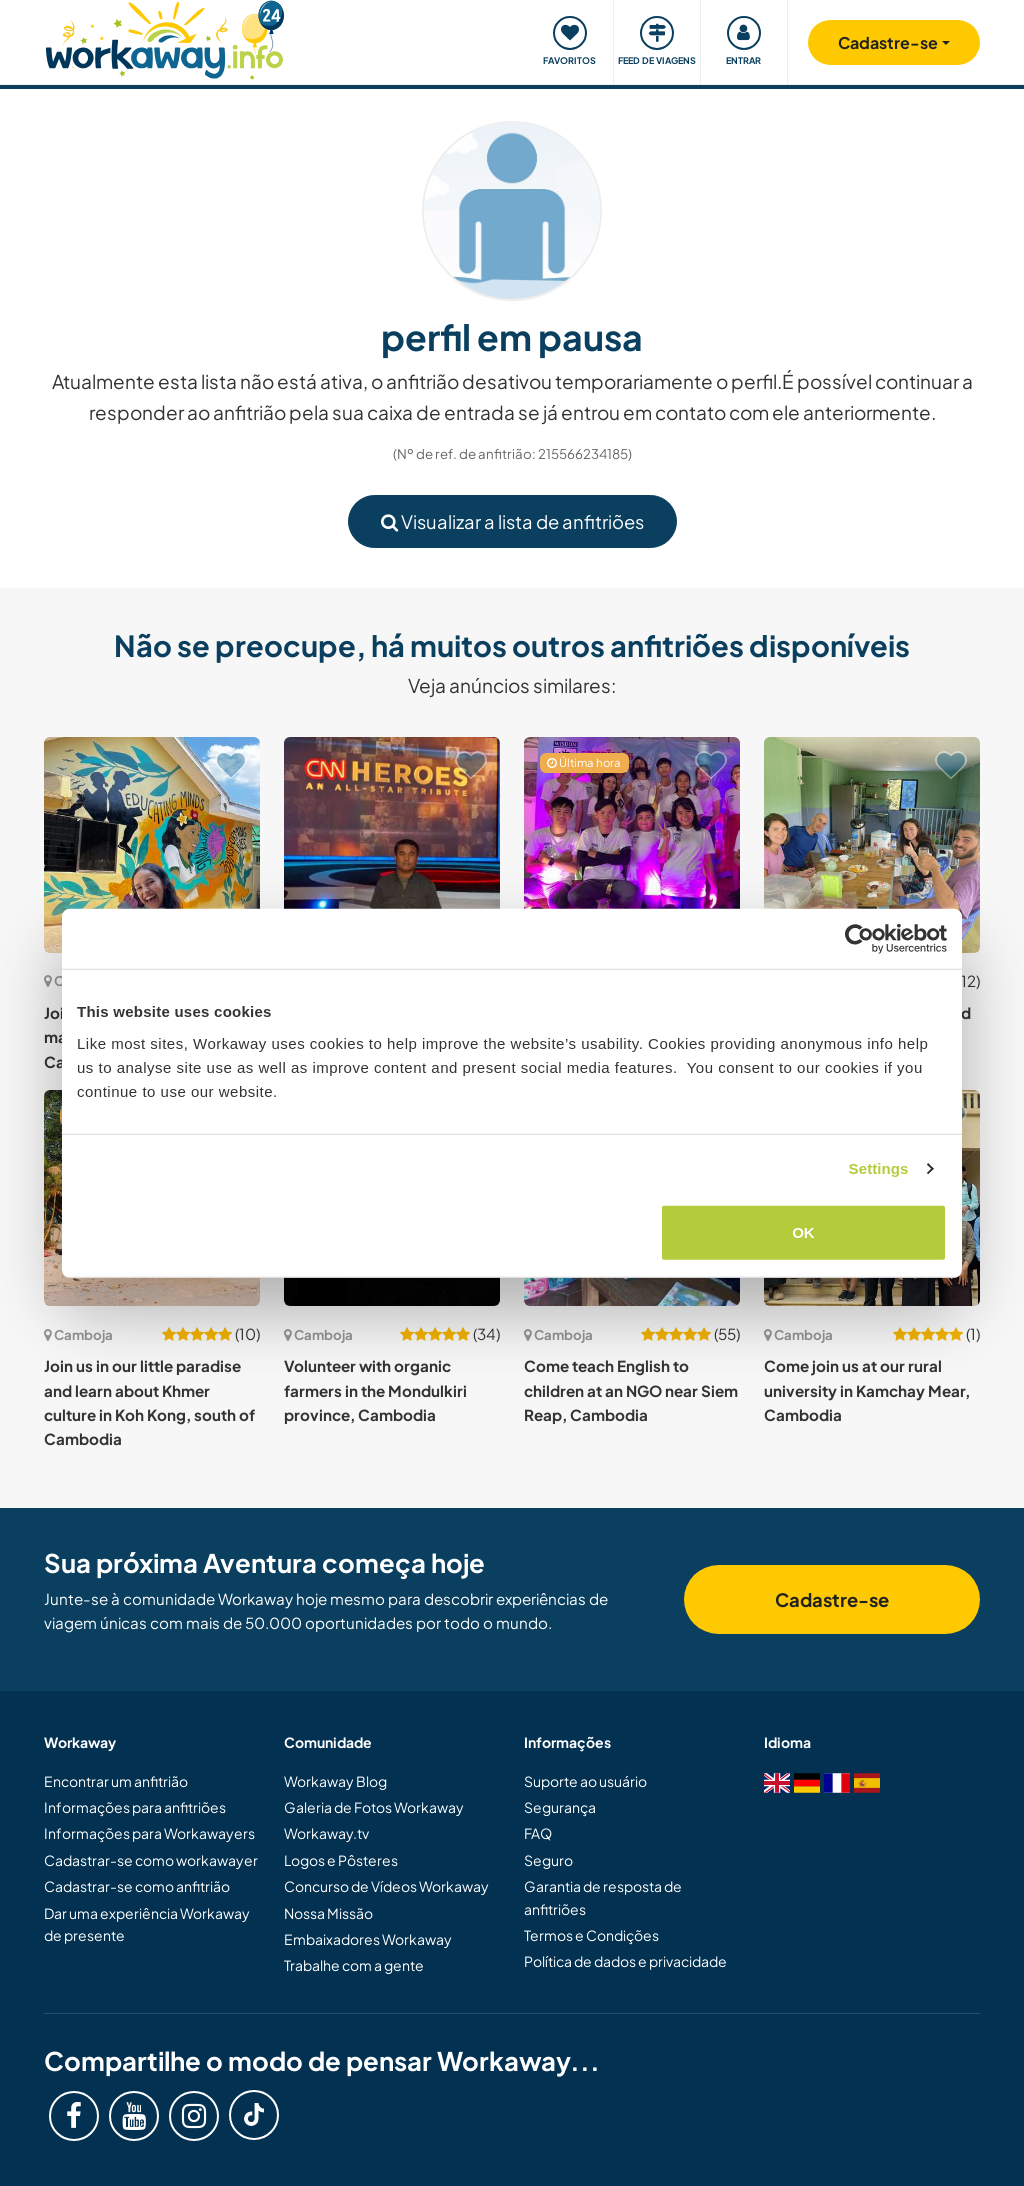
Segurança (560, 1807)
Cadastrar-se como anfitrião (137, 1886)
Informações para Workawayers (149, 1833)
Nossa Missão (328, 1913)
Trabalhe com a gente (354, 1965)
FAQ (538, 1833)
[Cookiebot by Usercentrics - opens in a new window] (859, 939)
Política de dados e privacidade (625, 1961)
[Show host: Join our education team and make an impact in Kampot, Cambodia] (152, 845)
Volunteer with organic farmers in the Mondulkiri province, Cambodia (375, 1390)
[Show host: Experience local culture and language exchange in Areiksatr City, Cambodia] (872, 845)
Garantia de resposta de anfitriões (603, 1897)
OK (803, 1231)
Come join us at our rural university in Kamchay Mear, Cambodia (867, 1390)
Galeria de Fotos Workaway (374, 1807)
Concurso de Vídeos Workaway (386, 1886)
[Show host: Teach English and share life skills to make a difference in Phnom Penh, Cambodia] (632, 845)
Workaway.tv (326, 1833)
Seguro (548, 1860)
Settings (879, 1168)
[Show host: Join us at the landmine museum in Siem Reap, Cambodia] (392, 845)
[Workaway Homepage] (164, 37)
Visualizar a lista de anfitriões (512, 521)
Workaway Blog (335, 1781)
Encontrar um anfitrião (116, 1781)
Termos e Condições (591, 1935)
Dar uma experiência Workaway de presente (147, 1924)
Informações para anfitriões (135, 1807)
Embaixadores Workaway (368, 1939)
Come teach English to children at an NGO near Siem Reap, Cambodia (631, 1390)
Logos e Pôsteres (341, 1860)
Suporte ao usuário (585, 1781)
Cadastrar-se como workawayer (151, 1860)
